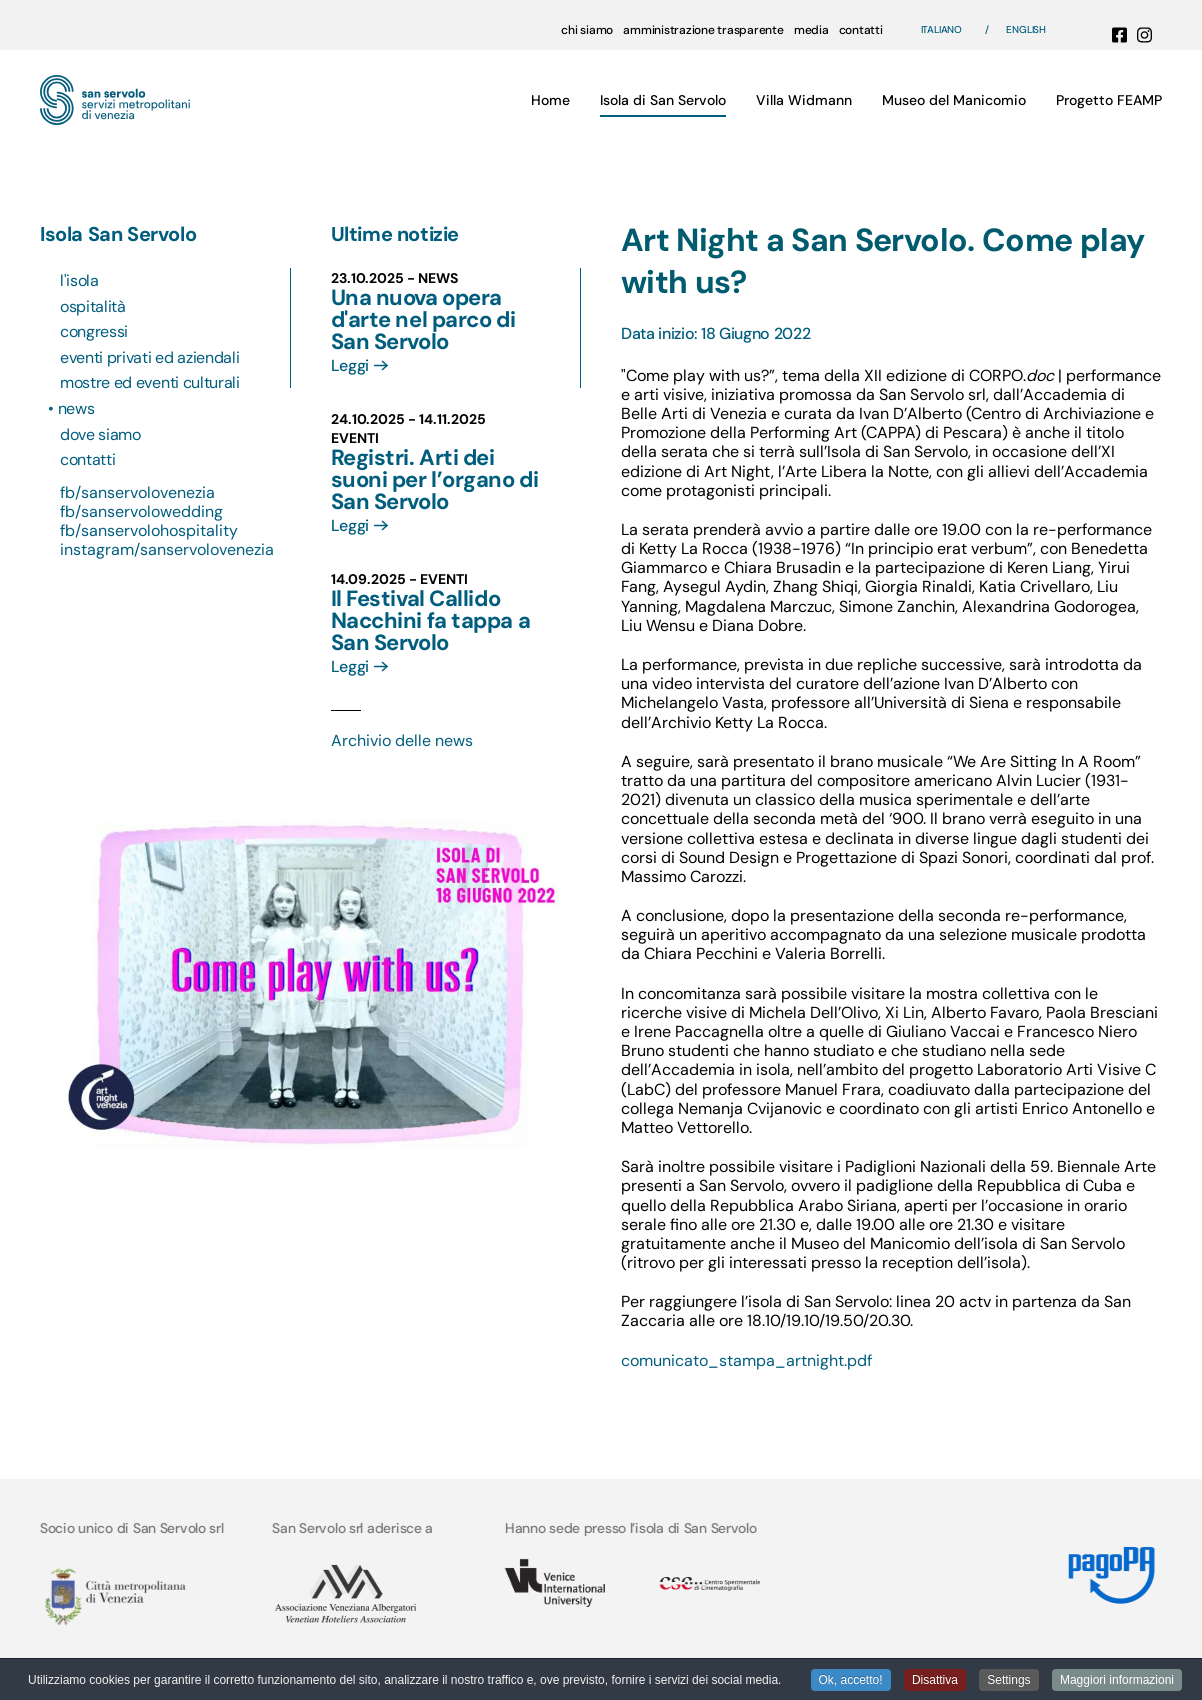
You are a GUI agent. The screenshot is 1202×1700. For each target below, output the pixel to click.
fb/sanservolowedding (141, 511)
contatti (861, 30)
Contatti (87, 459)
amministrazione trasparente (703, 30)
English (1026, 29)
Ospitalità (93, 306)
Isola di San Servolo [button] (663, 100)
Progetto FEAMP (1109, 100)
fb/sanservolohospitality (149, 530)
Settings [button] (1008, 1681)
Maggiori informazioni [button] (1117, 1681)
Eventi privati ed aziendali (149, 357)
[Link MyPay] (1110, 1567)
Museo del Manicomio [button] (954, 100)
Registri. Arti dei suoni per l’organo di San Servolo (435, 479)
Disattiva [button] (935, 1681)
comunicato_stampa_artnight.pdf (746, 1360)
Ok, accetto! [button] (851, 1681)
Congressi (94, 331)
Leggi (350, 365)
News (77, 408)
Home (550, 100)
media (811, 30)
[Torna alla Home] (115, 100)
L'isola (79, 280)
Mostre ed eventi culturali (150, 382)
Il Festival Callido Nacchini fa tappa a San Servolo (431, 620)
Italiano (941, 29)
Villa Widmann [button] (804, 100)
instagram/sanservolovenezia (167, 549)
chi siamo (587, 30)
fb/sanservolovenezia (137, 492)
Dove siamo (100, 434)
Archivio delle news (402, 740)
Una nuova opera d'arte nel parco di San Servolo (423, 319)
